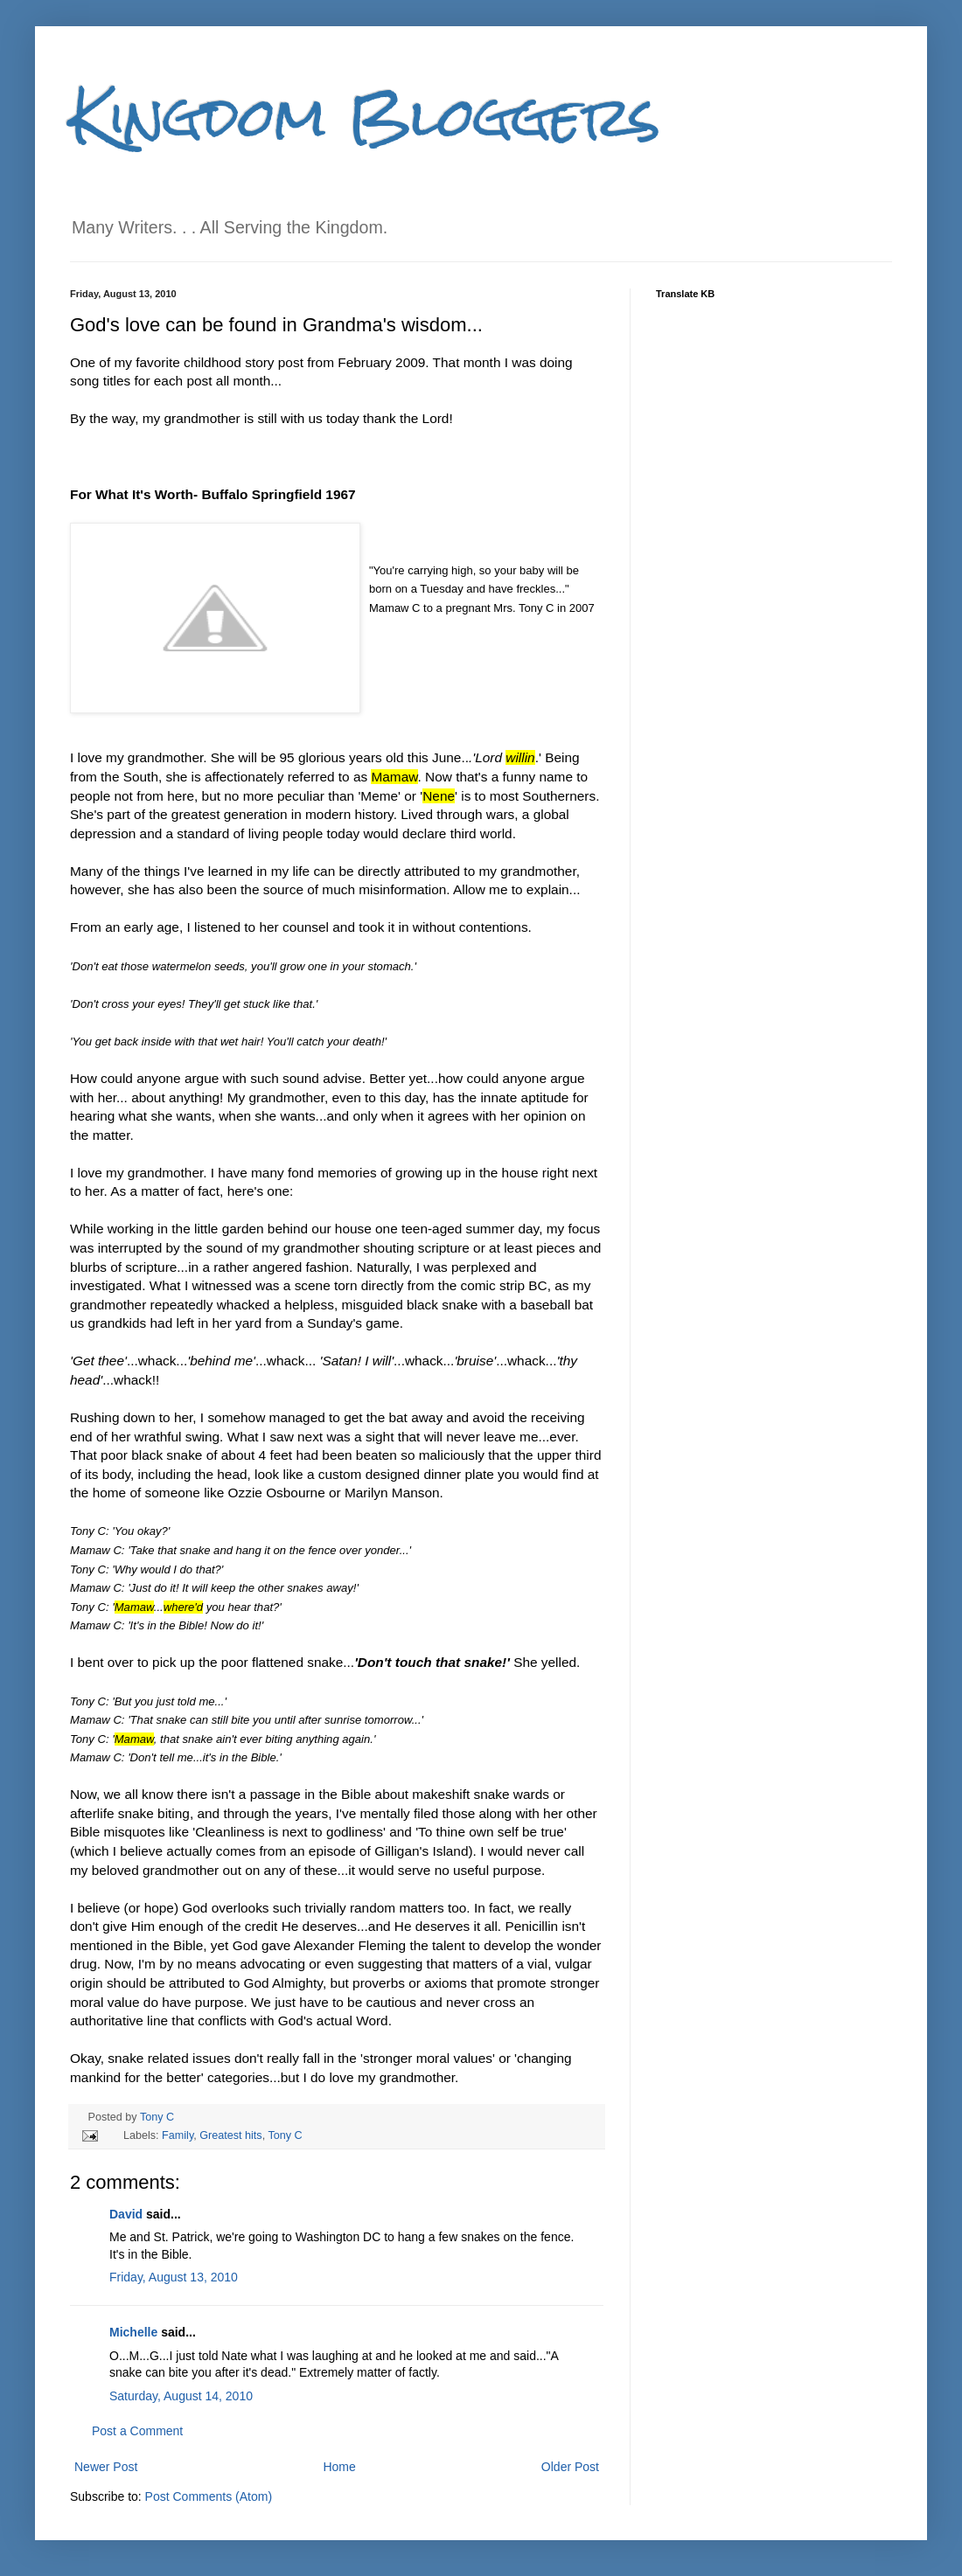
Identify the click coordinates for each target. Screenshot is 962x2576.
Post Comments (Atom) (208, 2496)
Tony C (157, 2117)
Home (339, 2467)
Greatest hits (230, 2135)
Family (177, 2135)
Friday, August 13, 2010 (173, 2277)
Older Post (570, 2467)
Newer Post (105, 2467)
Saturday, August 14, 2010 (181, 2396)
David (126, 2214)
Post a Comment (137, 2431)
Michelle (133, 2332)
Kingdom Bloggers (365, 116)
